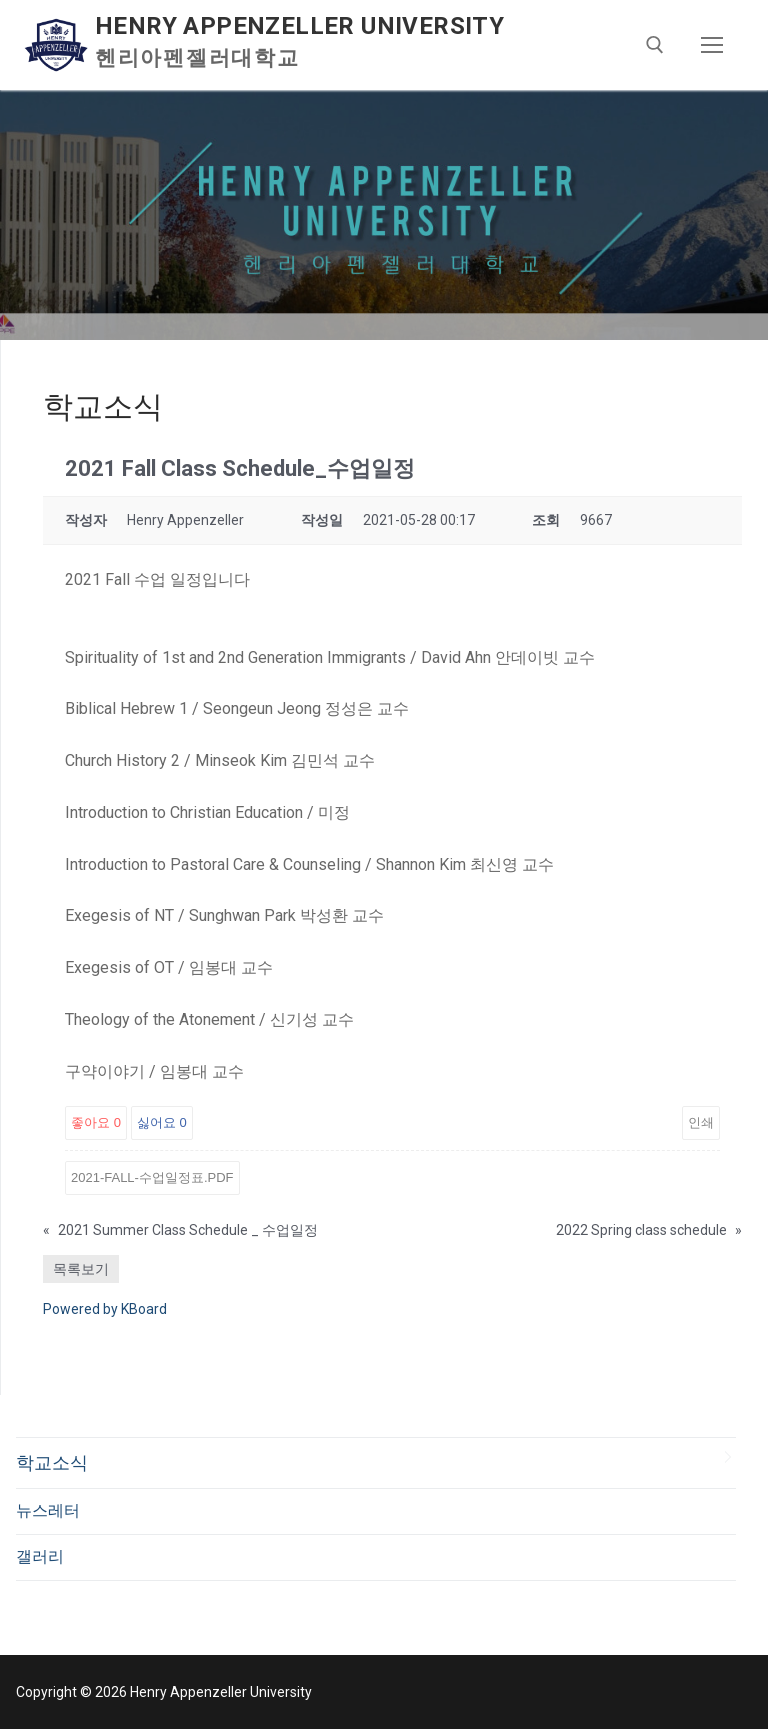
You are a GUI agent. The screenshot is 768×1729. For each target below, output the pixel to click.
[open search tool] (655, 45)
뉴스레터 (48, 1510)
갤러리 (40, 1556)
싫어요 (162, 1122)
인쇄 (701, 1122)
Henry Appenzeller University (299, 26)
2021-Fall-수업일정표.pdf (152, 1177)
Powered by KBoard (105, 1309)
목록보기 (81, 1269)
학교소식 (52, 1463)
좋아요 (96, 1122)
